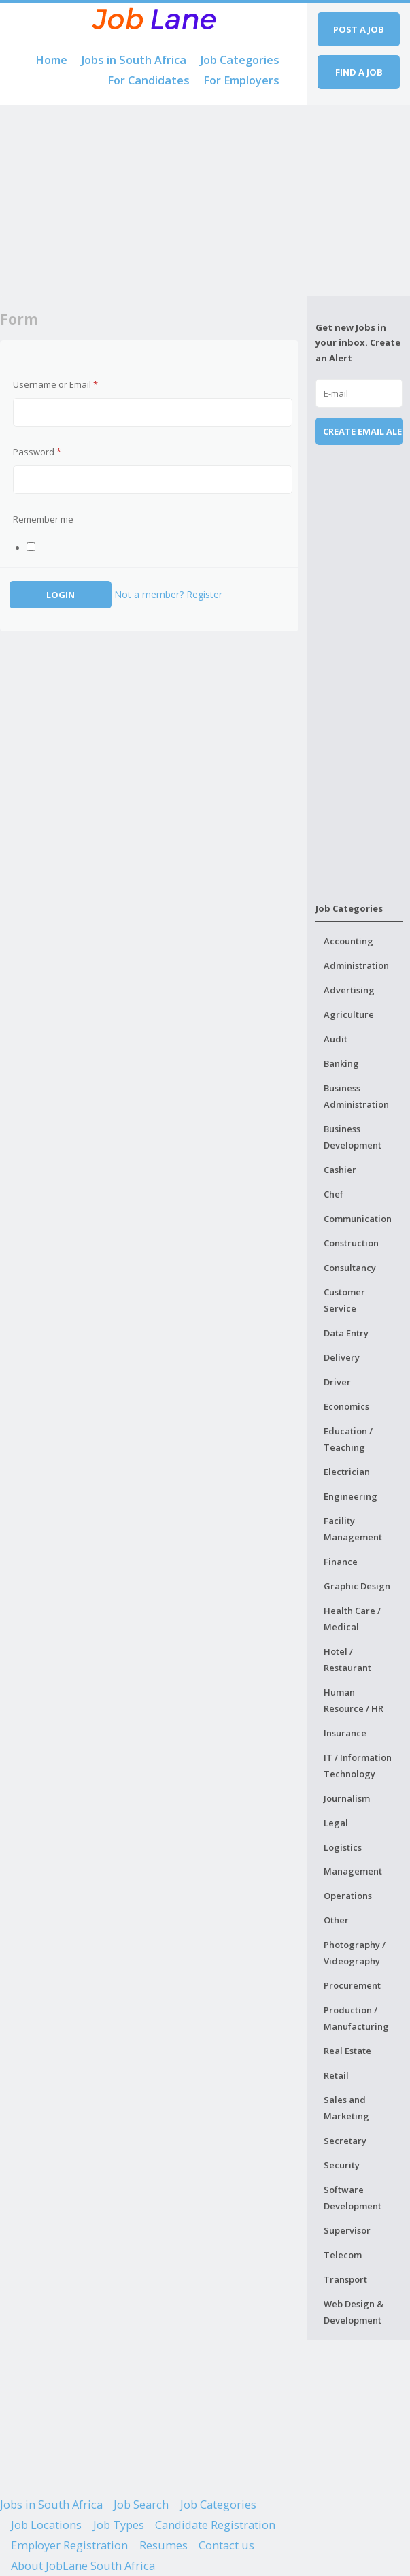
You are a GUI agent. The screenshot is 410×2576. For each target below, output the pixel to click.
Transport (345, 2279)
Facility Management (353, 1529)
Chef (333, 1194)
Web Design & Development (353, 2312)
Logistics (343, 1847)
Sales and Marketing (346, 2108)
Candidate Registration (215, 2524)
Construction (351, 1243)
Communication (358, 1218)
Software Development (352, 2197)
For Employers (241, 80)
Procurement (352, 1985)
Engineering (350, 1496)
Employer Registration (69, 2545)
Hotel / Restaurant (347, 1659)
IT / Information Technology (358, 1765)
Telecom (343, 2255)
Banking (341, 1063)
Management (353, 1871)
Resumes (163, 2545)
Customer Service (344, 1300)
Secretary (345, 2140)
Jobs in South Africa (133, 59)
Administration (356, 965)
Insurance (345, 1733)
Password (37, 452)
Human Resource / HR (353, 1700)
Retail (336, 2075)
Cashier (340, 1169)
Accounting (348, 941)
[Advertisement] (153, 200)
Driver (337, 1382)
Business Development (352, 1137)
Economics (346, 1406)
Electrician (347, 1472)
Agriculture (349, 1014)
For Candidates (148, 80)
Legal (336, 1823)
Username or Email (55, 384)
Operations (348, 1895)
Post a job (358, 29)
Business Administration (356, 1096)
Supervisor (347, 2230)
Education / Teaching (348, 1439)
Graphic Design (357, 1586)
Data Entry (346, 1333)
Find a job (359, 72)
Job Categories (239, 59)
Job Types (118, 2524)
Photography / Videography (355, 1952)
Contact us (226, 2545)
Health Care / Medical (352, 1618)
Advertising (349, 990)
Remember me (43, 519)
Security (342, 2165)
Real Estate (347, 2051)
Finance (341, 1561)
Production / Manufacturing (356, 2018)
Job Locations (46, 2524)
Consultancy (350, 1267)
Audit (335, 1039)
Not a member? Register (168, 594)
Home (51, 59)
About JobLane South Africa (83, 2565)
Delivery (342, 1357)
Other (336, 1920)
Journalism (347, 1798)
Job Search (141, 2504)
